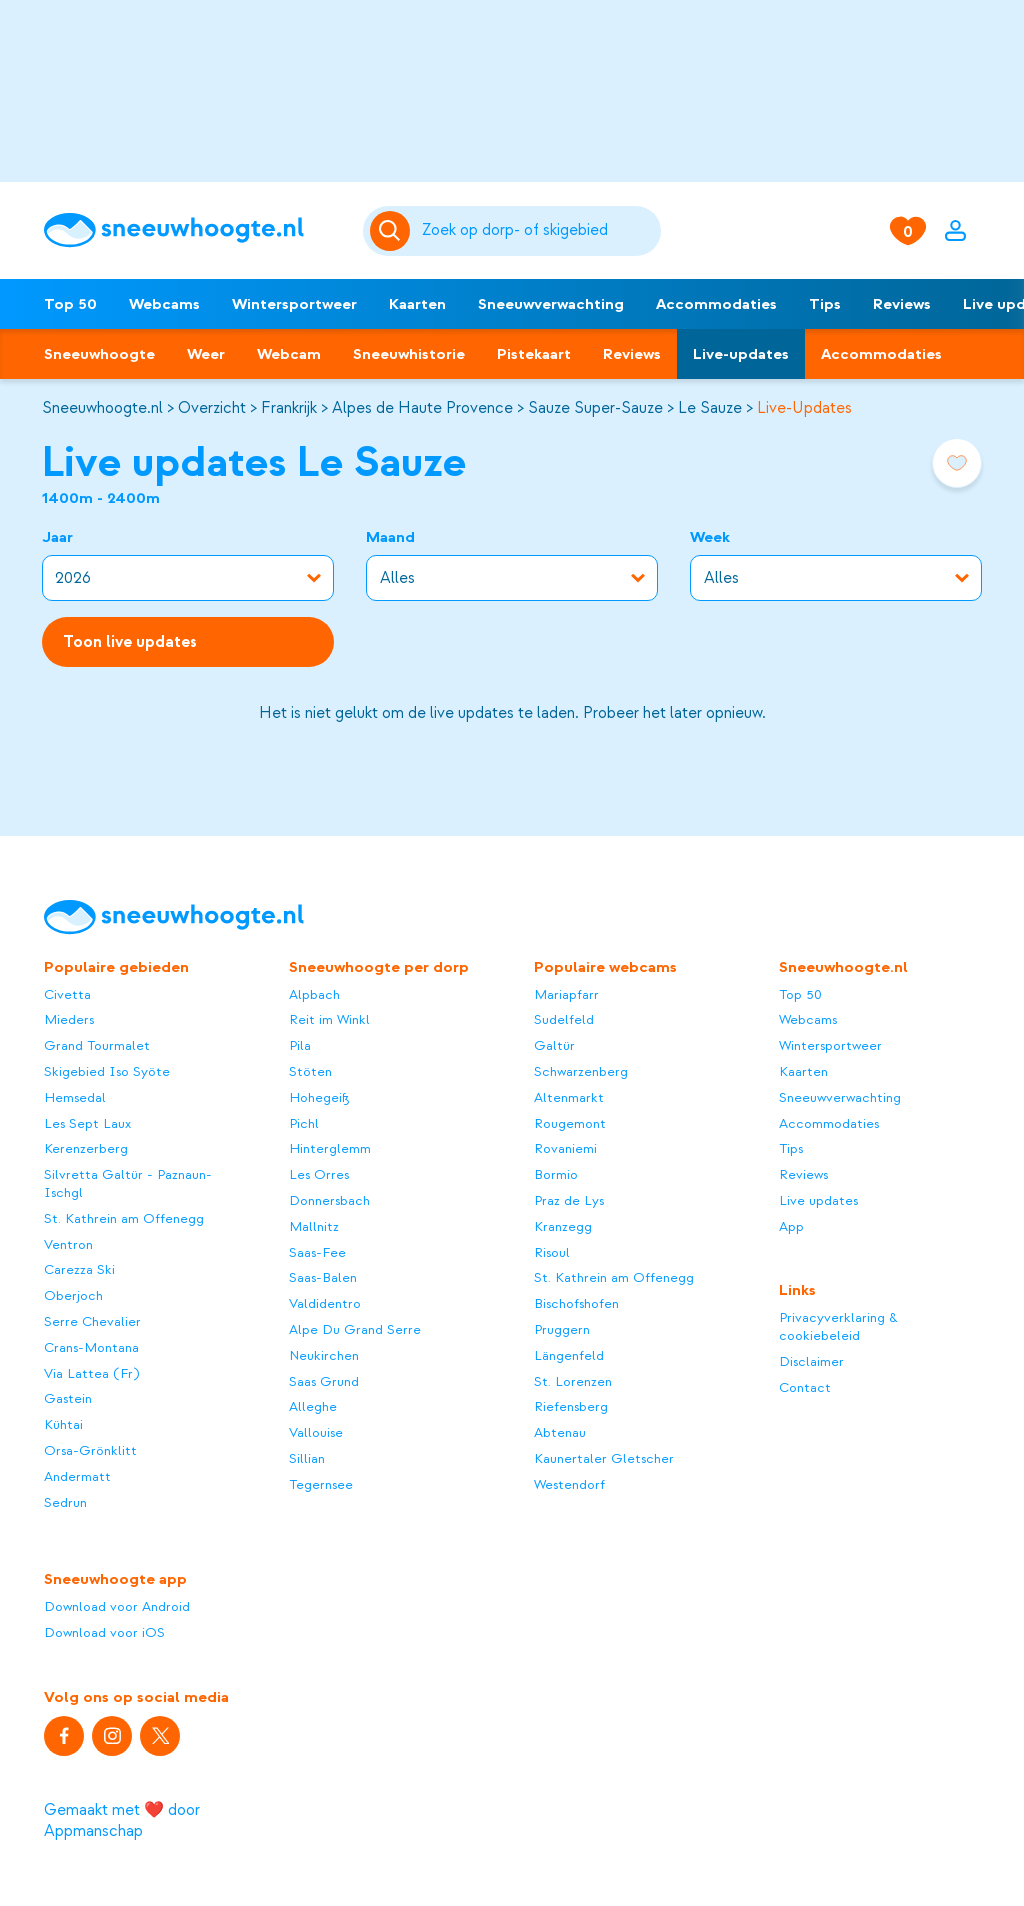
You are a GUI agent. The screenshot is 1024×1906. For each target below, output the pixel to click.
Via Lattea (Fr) (91, 1373)
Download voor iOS (104, 1632)
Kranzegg (563, 1226)
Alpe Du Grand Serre (355, 1329)
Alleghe (313, 1406)
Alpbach (314, 994)
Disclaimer (811, 1361)
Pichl (304, 1123)
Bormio (556, 1174)
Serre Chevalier (92, 1321)
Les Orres (319, 1174)
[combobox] (538, 231)
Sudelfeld (564, 1019)
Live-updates (741, 354)
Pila (300, 1045)
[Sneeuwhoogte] (193, 230)
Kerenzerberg (86, 1148)
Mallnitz (314, 1226)
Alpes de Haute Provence (422, 408)
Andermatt (77, 1476)
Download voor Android (117, 1606)
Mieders (69, 1019)
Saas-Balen (323, 1277)
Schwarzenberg (581, 1071)
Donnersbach (329, 1200)
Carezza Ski (79, 1269)
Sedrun (65, 1502)
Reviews (902, 304)
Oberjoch (73, 1295)
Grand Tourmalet (97, 1045)
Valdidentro (325, 1303)
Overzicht (212, 408)
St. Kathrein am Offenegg (124, 1218)
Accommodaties (716, 304)
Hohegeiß (319, 1097)
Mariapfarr (566, 994)
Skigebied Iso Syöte (107, 1071)
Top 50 (70, 304)
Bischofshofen (576, 1303)
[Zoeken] (538, 231)
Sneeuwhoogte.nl (102, 408)
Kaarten (417, 304)
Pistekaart (534, 354)
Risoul (552, 1252)
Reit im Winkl (329, 1019)
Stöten (310, 1071)
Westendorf (569, 1484)
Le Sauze (710, 408)
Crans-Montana (91, 1347)
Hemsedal (75, 1097)
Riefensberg (571, 1406)
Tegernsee (321, 1484)
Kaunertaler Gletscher (604, 1458)
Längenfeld (569, 1355)
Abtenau (560, 1432)
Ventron (68, 1244)
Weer (206, 354)
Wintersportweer (294, 304)
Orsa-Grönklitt (90, 1450)
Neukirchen (324, 1355)
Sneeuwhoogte (99, 354)
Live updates (818, 1200)
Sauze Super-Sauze (595, 408)
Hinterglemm (330, 1148)
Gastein (68, 1398)
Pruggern (562, 1329)
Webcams (164, 304)
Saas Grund (324, 1381)
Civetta (67, 994)
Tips (825, 304)
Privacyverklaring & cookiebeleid (838, 1326)
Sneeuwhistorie (409, 354)
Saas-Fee (317, 1252)
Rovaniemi (565, 1148)
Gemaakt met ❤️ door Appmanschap (122, 1820)
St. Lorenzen (573, 1381)
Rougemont (570, 1123)
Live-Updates (804, 408)
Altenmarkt (569, 1097)
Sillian (307, 1458)
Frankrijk (289, 408)
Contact (805, 1387)
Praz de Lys (569, 1200)
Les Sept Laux (87, 1123)
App (791, 1226)
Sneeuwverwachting (551, 304)
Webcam (289, 354)
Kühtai (63, 1424)
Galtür (554, 1045)
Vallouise (316, 1432)
